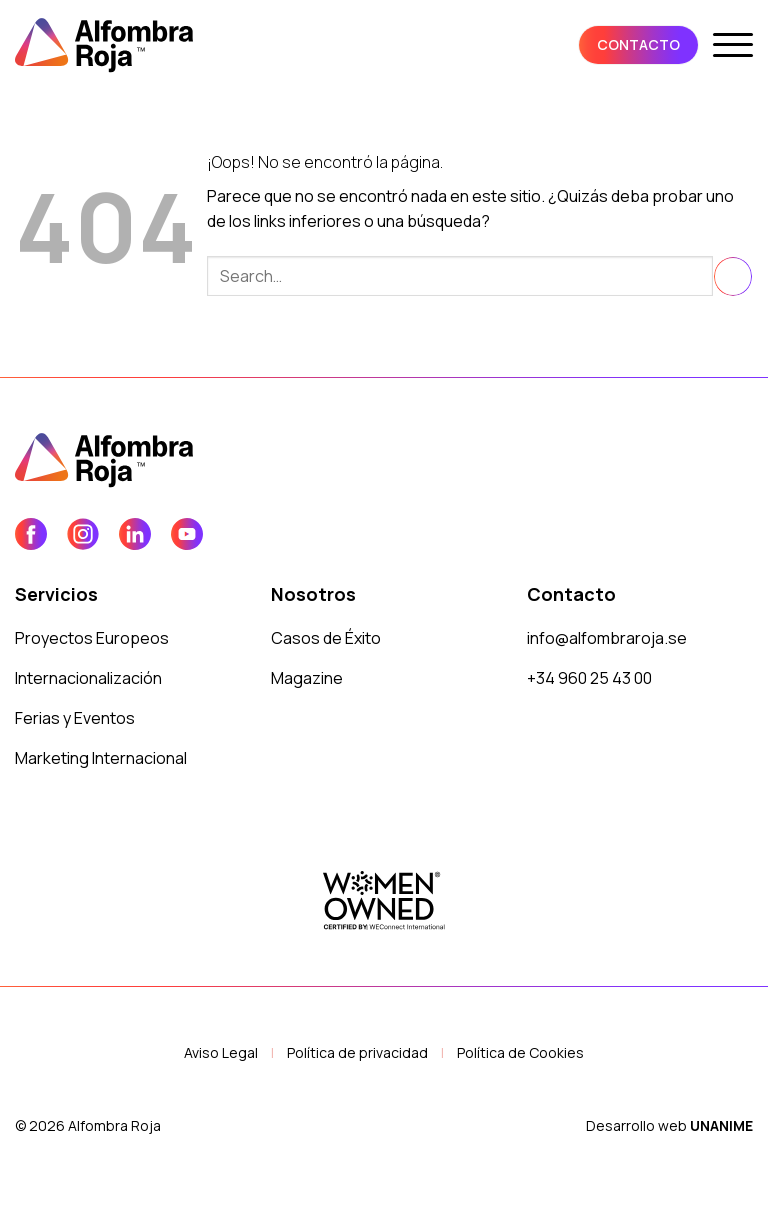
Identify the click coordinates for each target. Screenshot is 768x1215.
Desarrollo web (669, 1125)
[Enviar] (733, 276)
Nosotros (313, 594)
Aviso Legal (221, 1052)
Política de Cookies (520, 1052)
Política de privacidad (357, 1052)
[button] (733, 45)
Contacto (571, 594)
